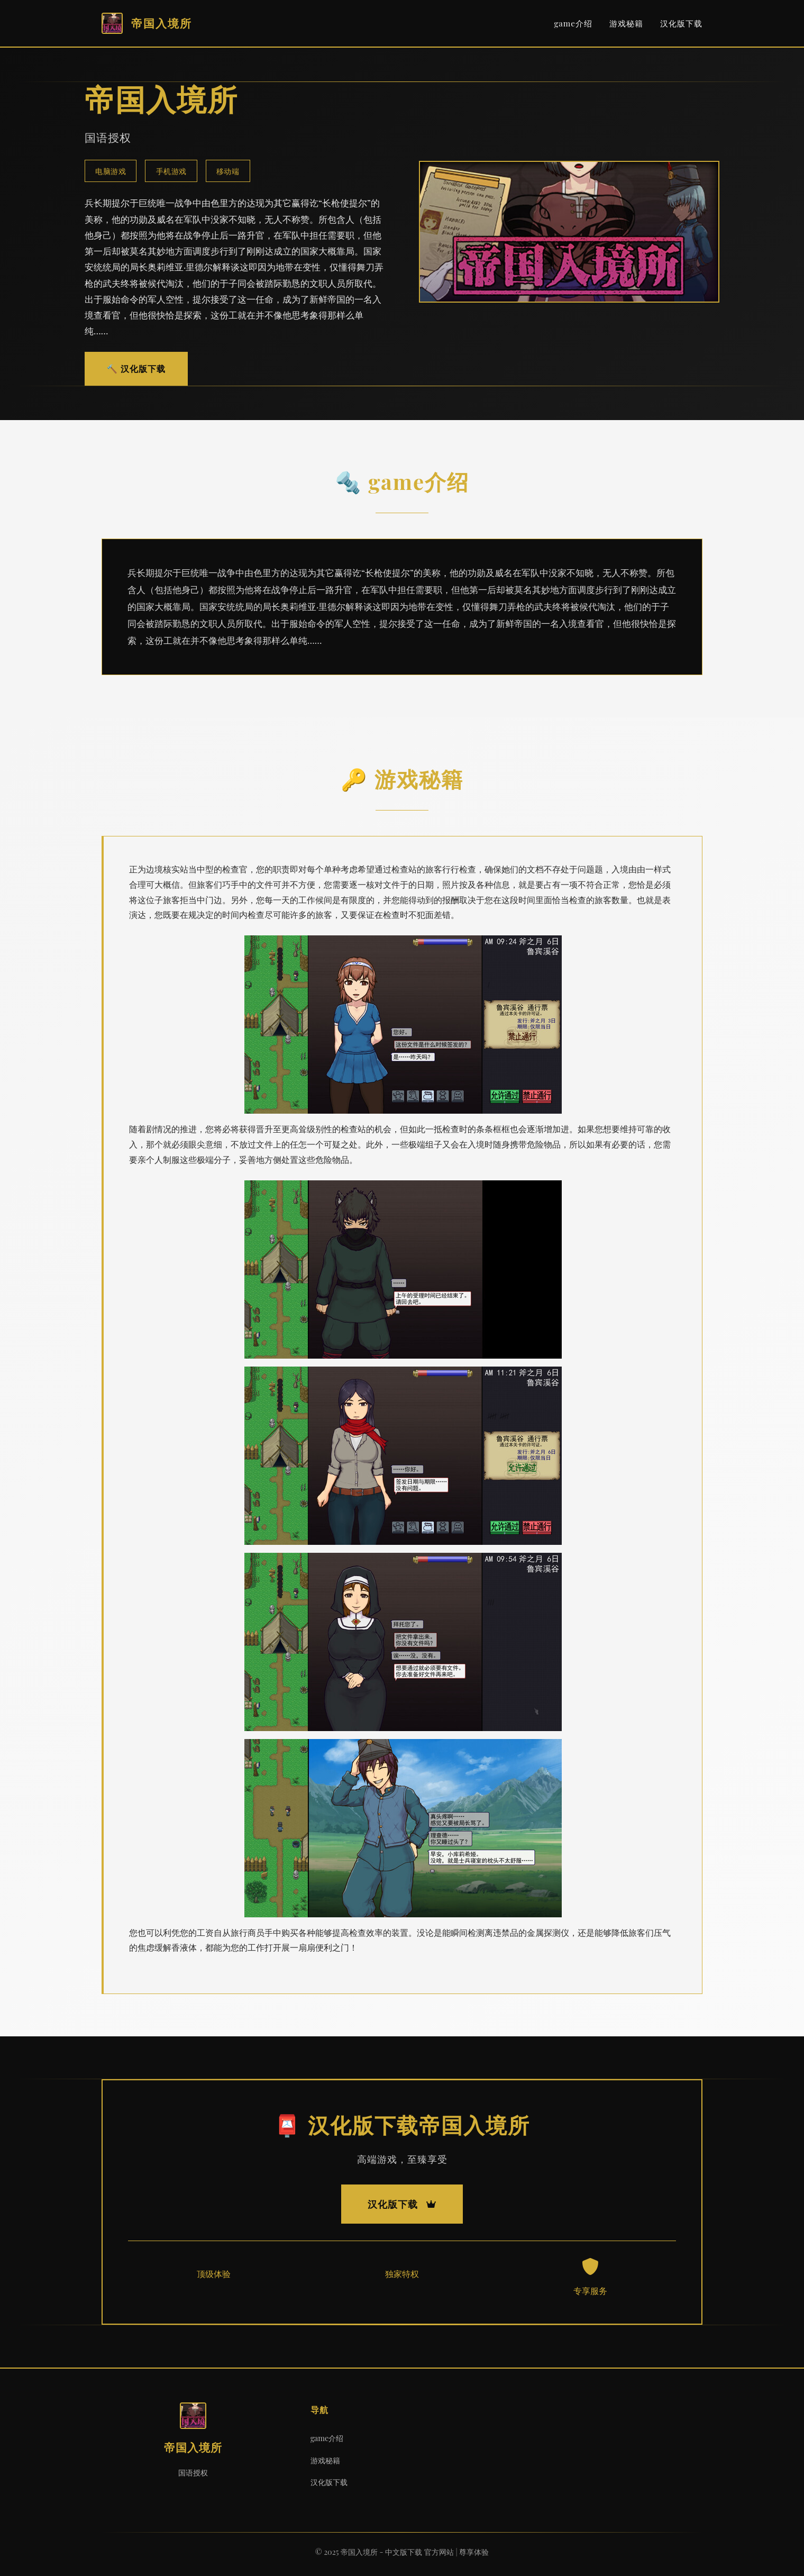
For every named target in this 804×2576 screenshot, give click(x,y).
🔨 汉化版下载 (136, 368)
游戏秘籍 (626, 23)
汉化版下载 (681, 23)
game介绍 (573, 23)
